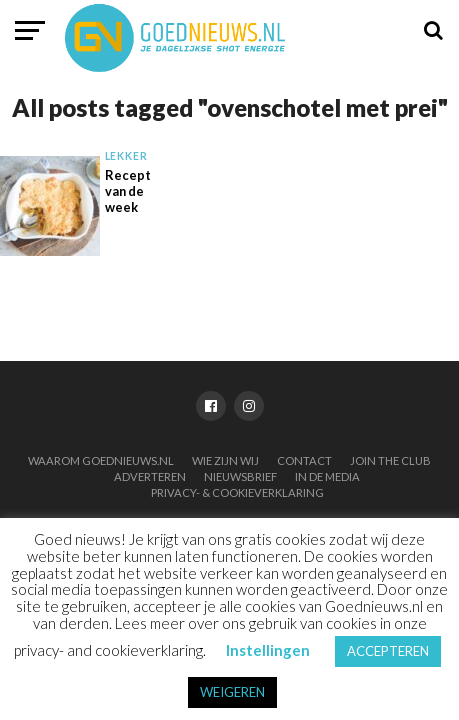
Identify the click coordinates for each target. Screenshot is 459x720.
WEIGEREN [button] (232, 692)
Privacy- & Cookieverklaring (237, 492)
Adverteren (150, 476)
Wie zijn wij (225, 460)
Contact (304, 460)
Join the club (390, 460)
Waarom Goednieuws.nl (101, 460)
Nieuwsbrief (240, 476)
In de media (327, 476)
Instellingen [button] (268, 650)
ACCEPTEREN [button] (388, 651)
